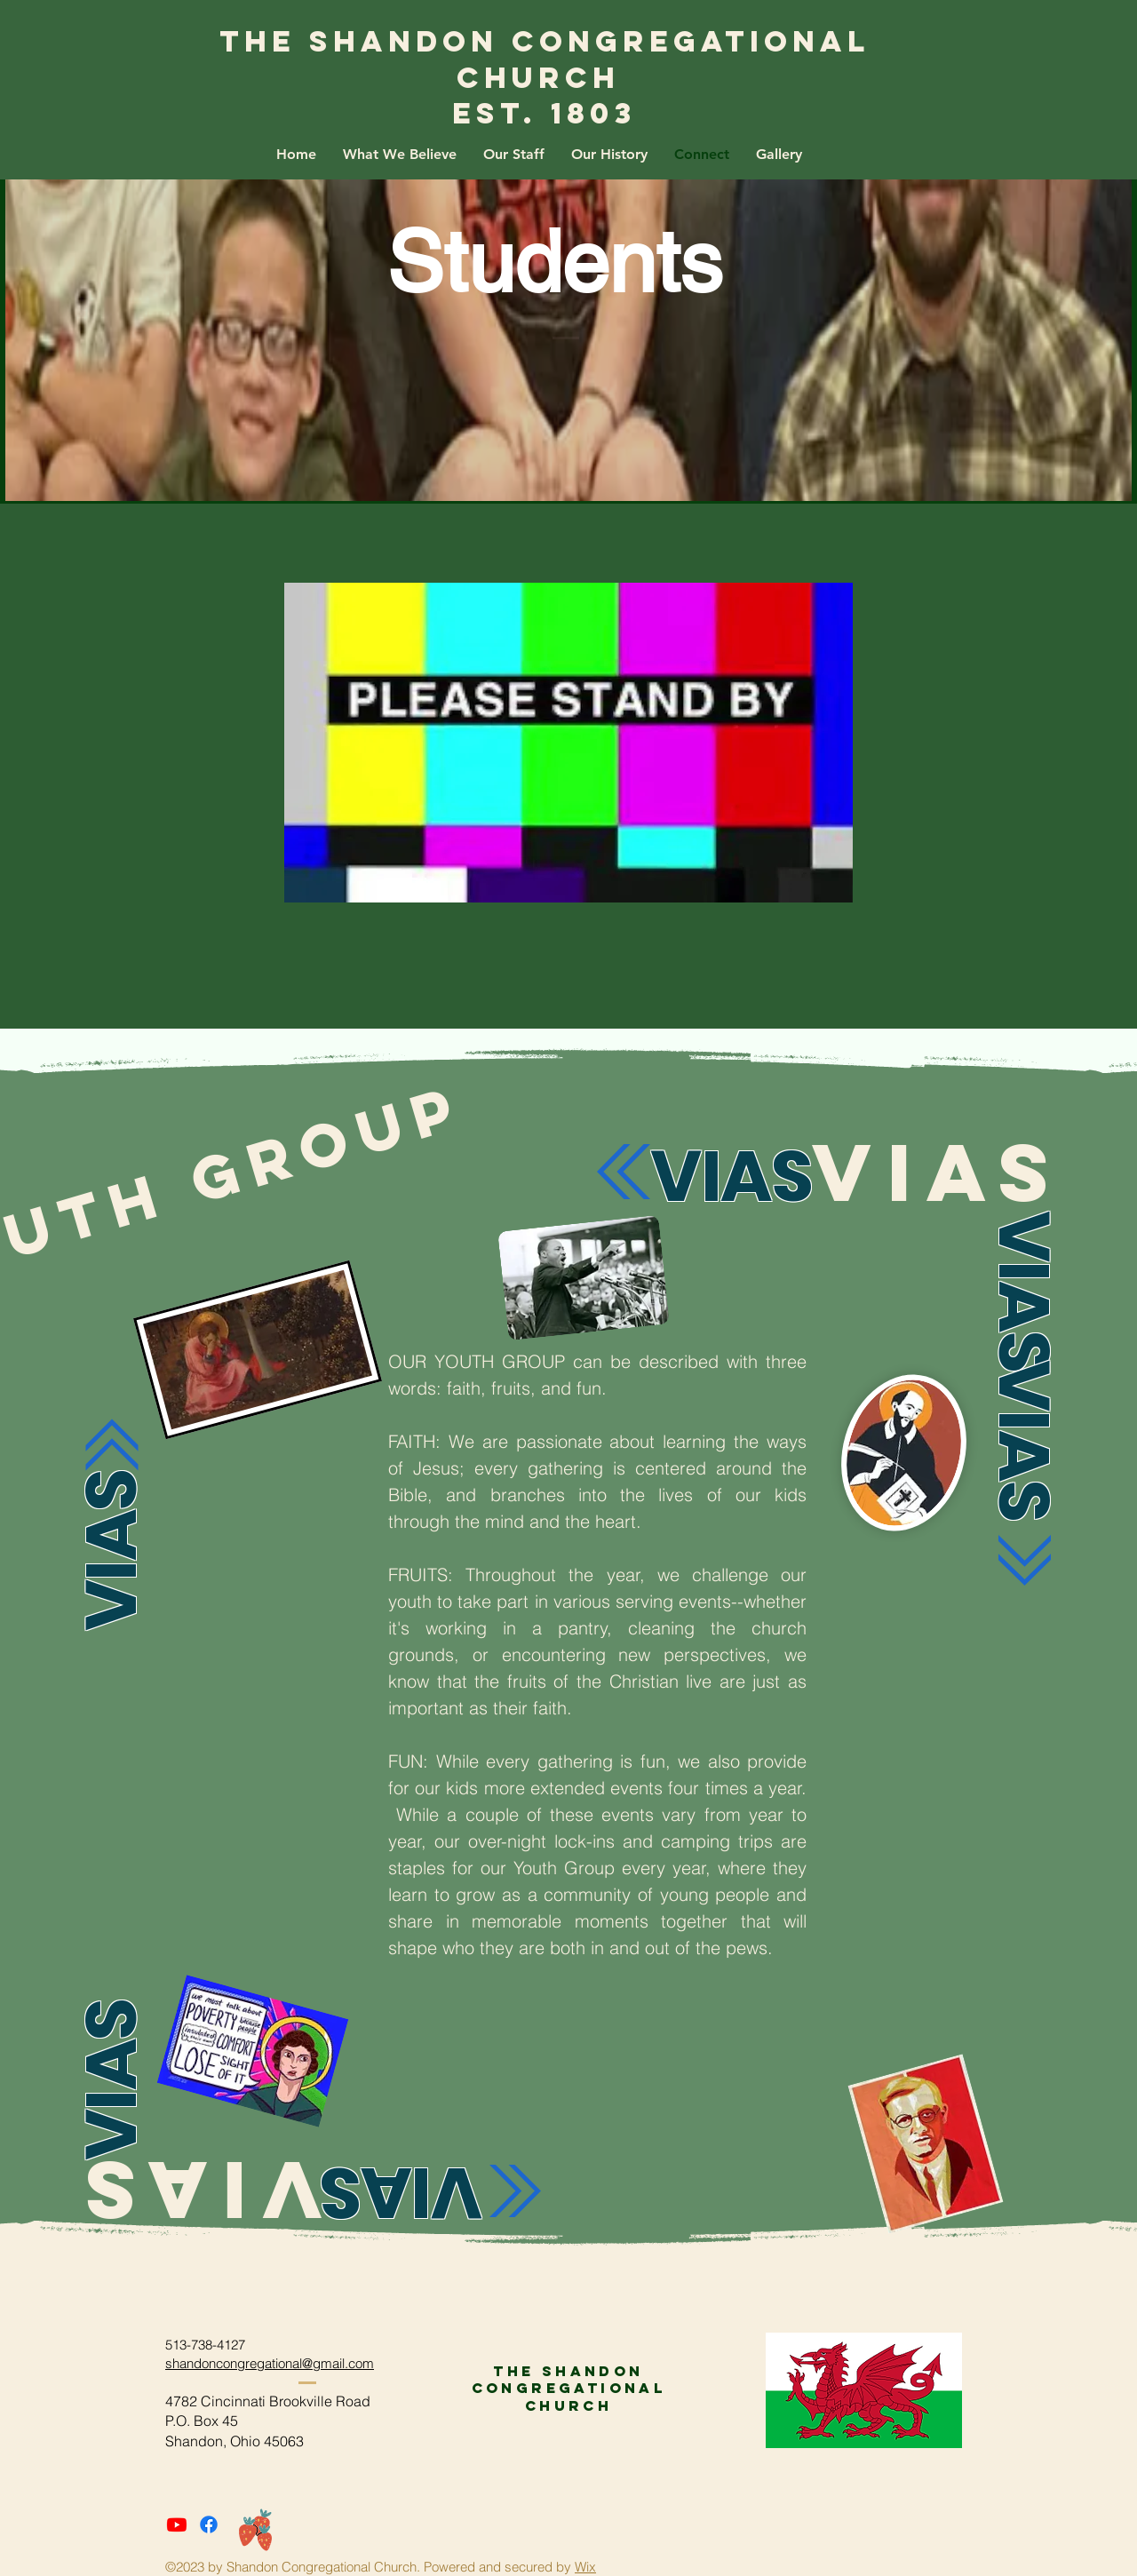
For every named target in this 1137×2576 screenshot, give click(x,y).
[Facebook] (208, 2524)
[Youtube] (176, 2524)
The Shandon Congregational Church (545, 59)
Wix (585, 2566)
